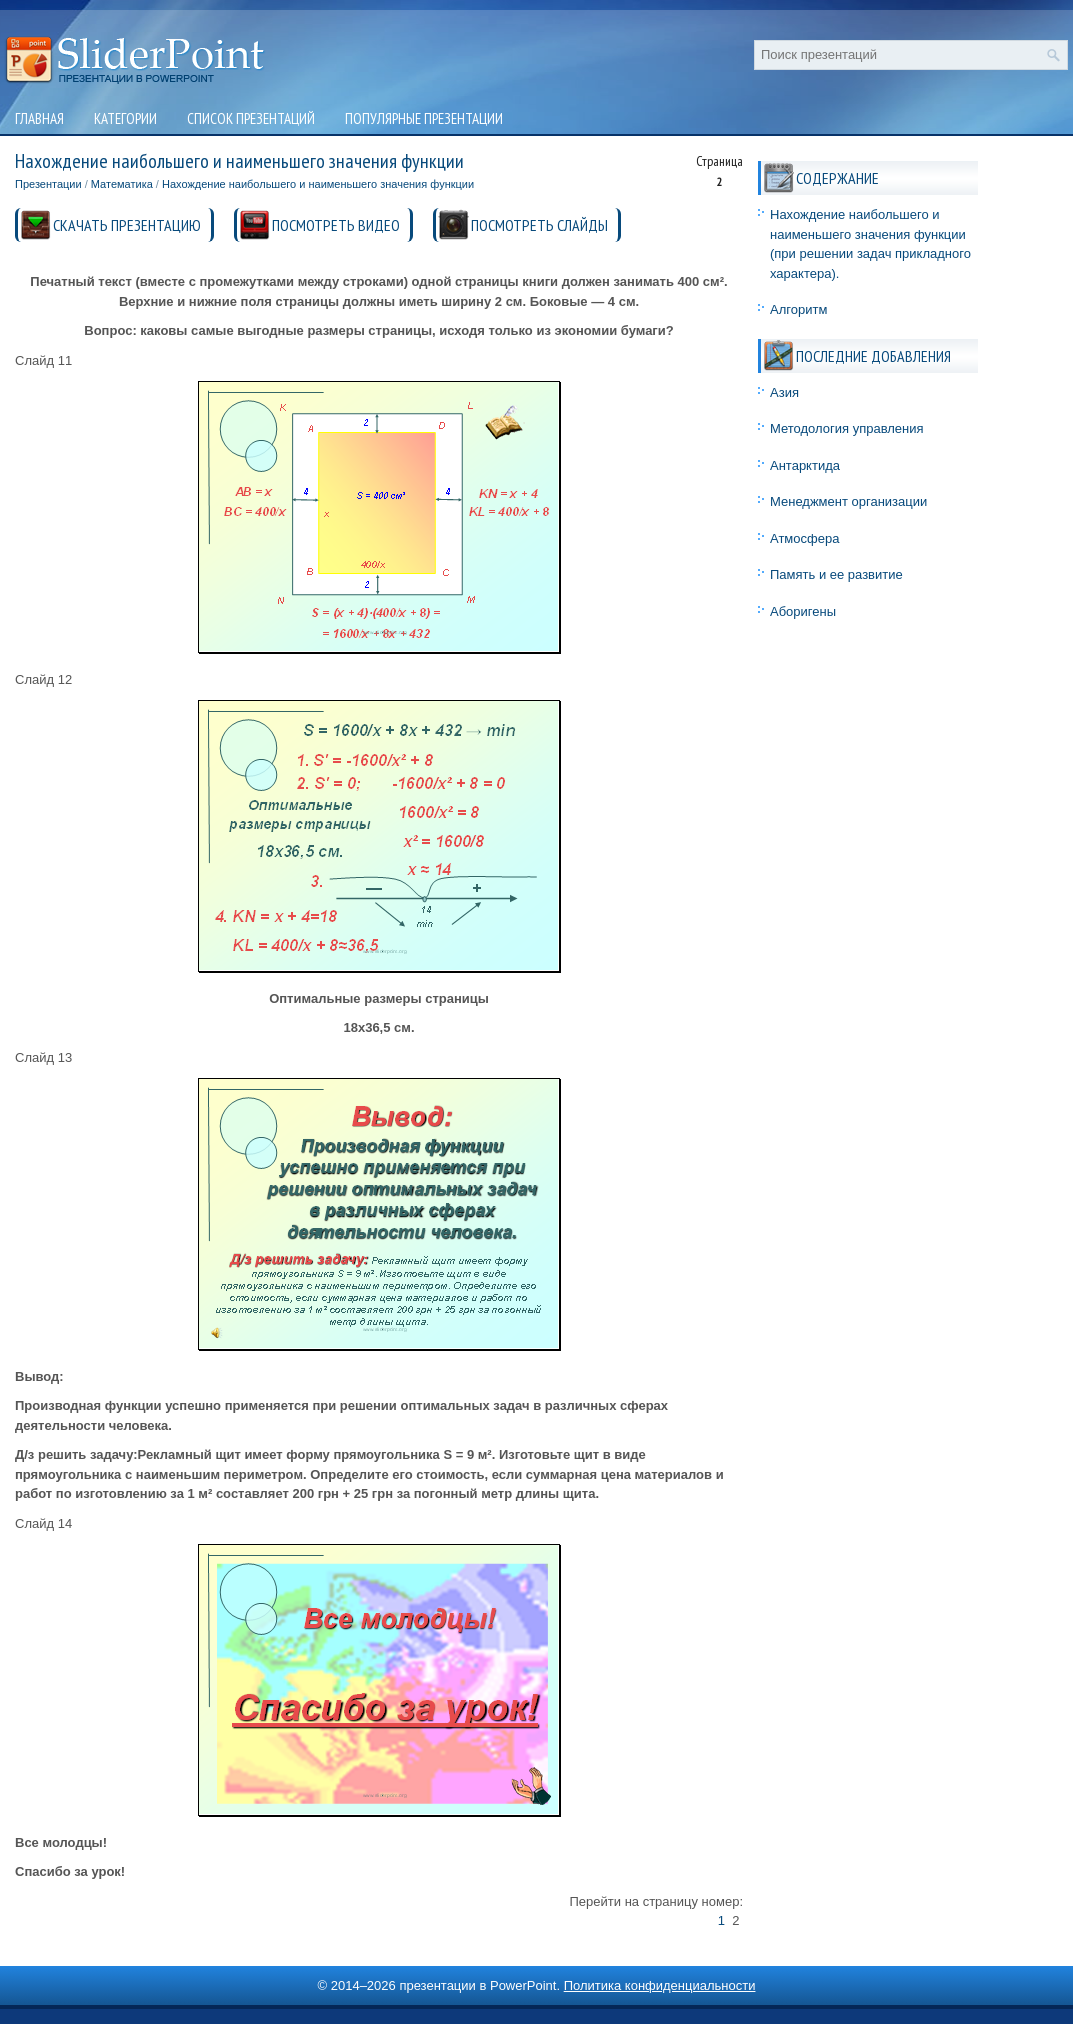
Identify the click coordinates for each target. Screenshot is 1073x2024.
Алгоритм (798, 309)
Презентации (48, 184)
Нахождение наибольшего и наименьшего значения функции (318, 184)
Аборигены (803, 611)
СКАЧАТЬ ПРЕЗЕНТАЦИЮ (127, 225)
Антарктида (805, 465)
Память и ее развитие (836, 574)
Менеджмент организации (848, 501)
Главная (39, 118)
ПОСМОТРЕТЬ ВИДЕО (336, 225)
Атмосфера (804, 538)
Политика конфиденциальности (660, 1985)
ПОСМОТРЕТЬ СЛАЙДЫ (539, 225)
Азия (784, 392)
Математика (122, 184)
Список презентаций (251, 118)
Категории (125, 118)
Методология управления (847, 428)
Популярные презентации (424, 118)
